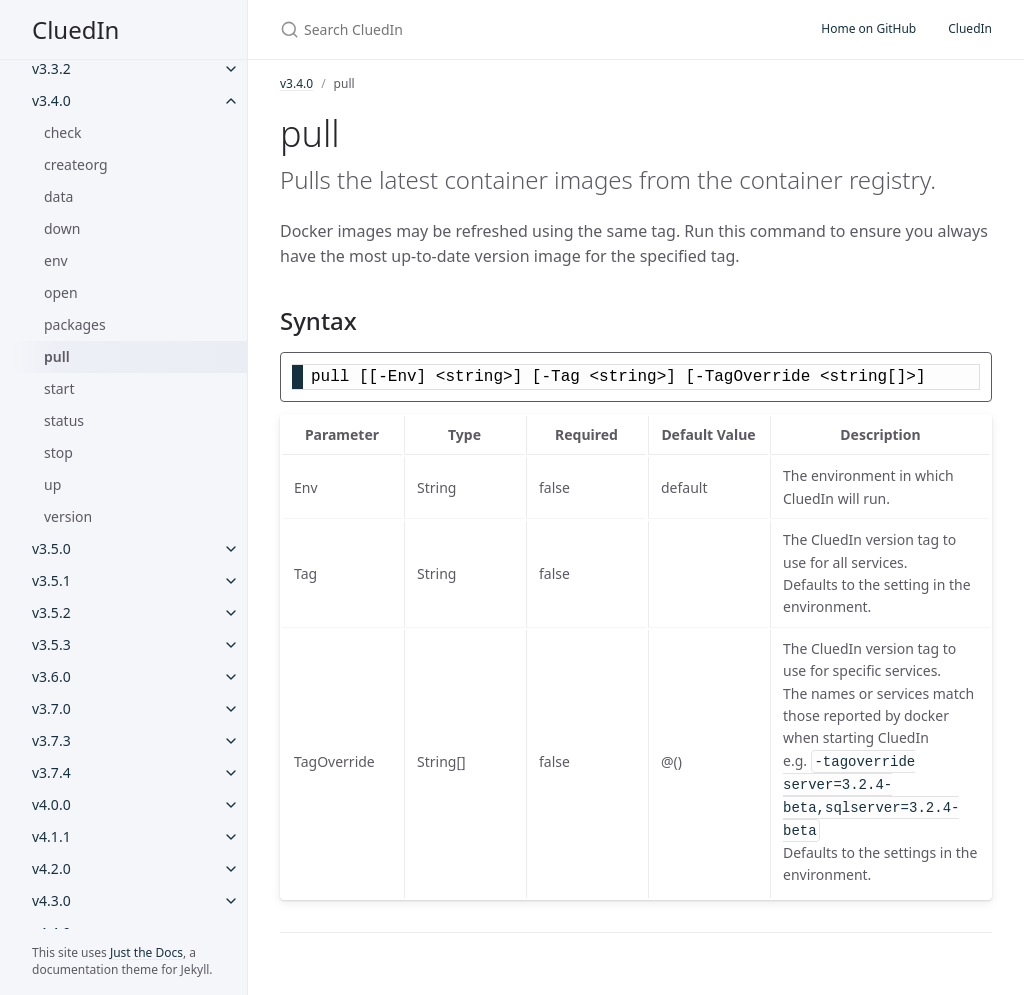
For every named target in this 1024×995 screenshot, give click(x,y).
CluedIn (75, 29)
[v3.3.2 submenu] (231, 69)
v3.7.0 (51, 708)
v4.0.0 (51, 804)
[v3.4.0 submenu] (231, 101)
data (58, 196)
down (62, 228)
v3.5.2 (51, 612)
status (64, 420)
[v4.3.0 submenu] (231, 901)
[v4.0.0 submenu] (231, 805)
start (59, 388)
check (62, 132)
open (61, 292)
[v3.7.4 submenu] (231, 773)
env (56, 260)
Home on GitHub (868, 28)
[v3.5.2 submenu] (231, 613)
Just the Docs (146, 952)
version (68, 516)
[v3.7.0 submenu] (231, 709)
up (52, 484)
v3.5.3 (51, 644)
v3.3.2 (51, 68)
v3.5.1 (51, 580)
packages (75, 324)
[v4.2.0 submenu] (231, 869)
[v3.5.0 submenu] (231, 549)
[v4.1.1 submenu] (231, 837)
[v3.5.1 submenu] (231, 581)
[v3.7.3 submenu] (231, 741)
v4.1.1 (51, 836)
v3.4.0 (51, 100)
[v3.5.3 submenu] (231, 645)
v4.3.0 (51, 900)
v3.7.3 (51, 740)
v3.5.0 (51, 548)
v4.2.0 (51, 868)
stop (58, 452)
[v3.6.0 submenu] (231, 677)
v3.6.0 (51, 676)
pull (57, 356)
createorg (76, 164)
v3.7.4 (51, 772)
